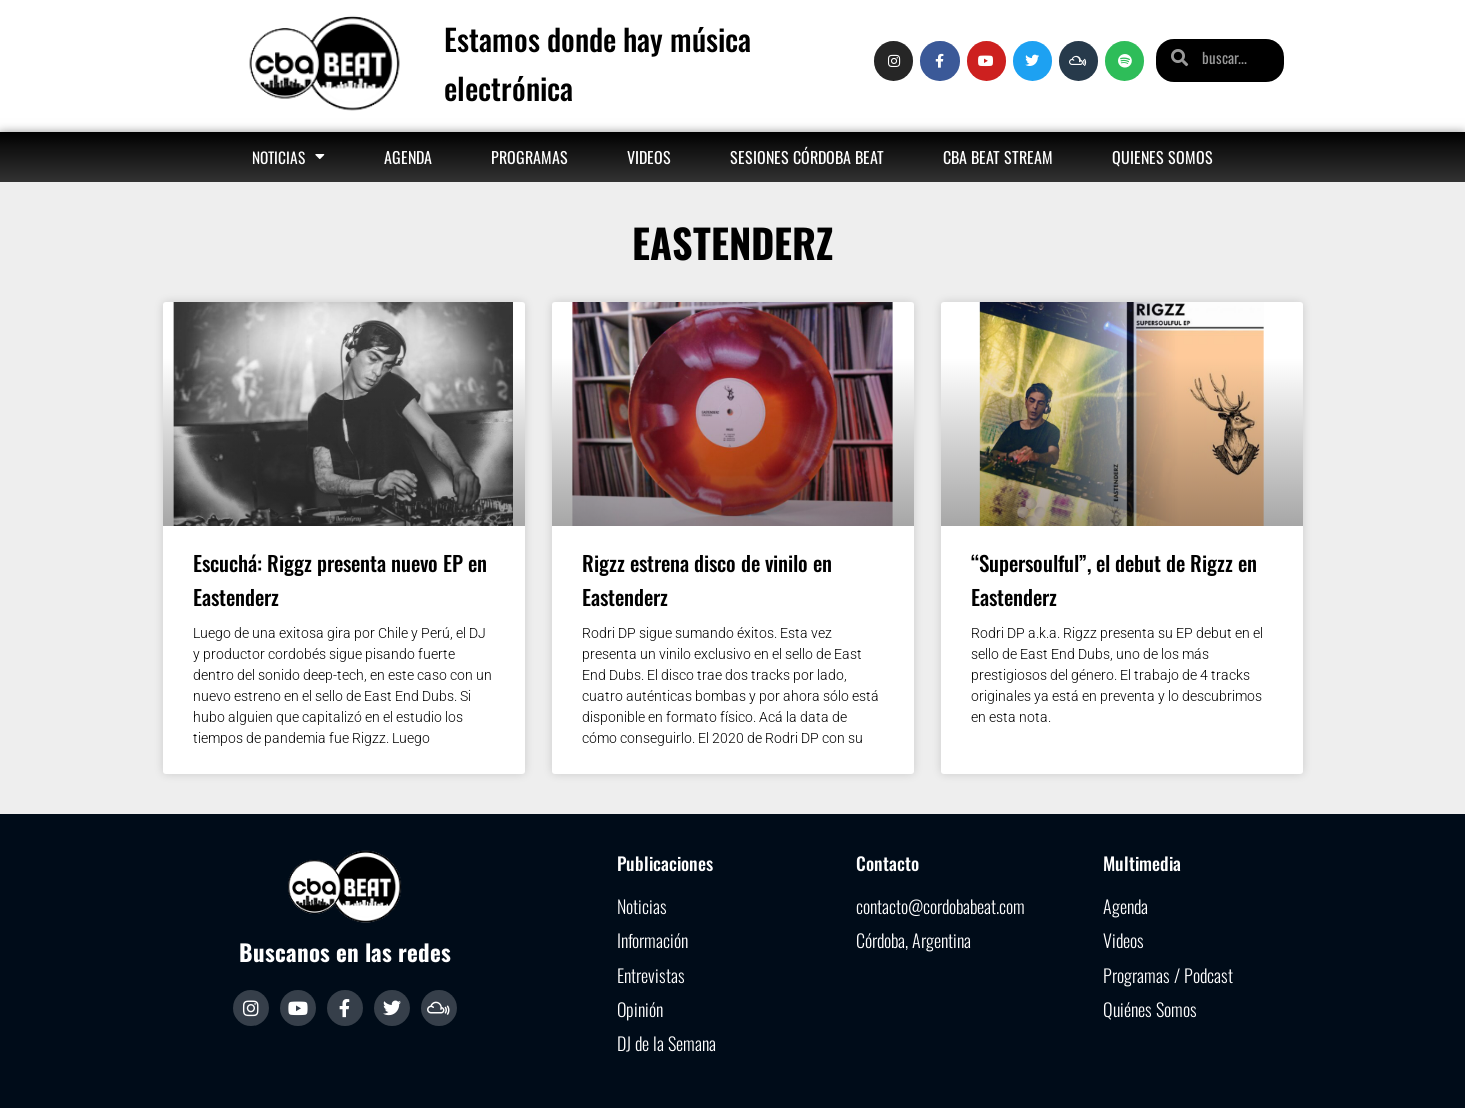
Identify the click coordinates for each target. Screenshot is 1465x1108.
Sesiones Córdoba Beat (807, 157)
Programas (529, 157)
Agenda (408, 157)
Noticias (288, 156)
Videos (649, 157)
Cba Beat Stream (998, 157)
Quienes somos (1162, 157)
